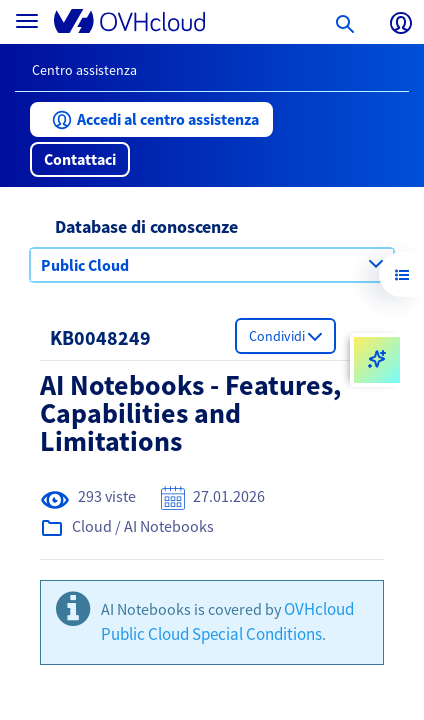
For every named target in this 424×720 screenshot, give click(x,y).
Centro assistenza (84, 70)
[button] (151, 119)
